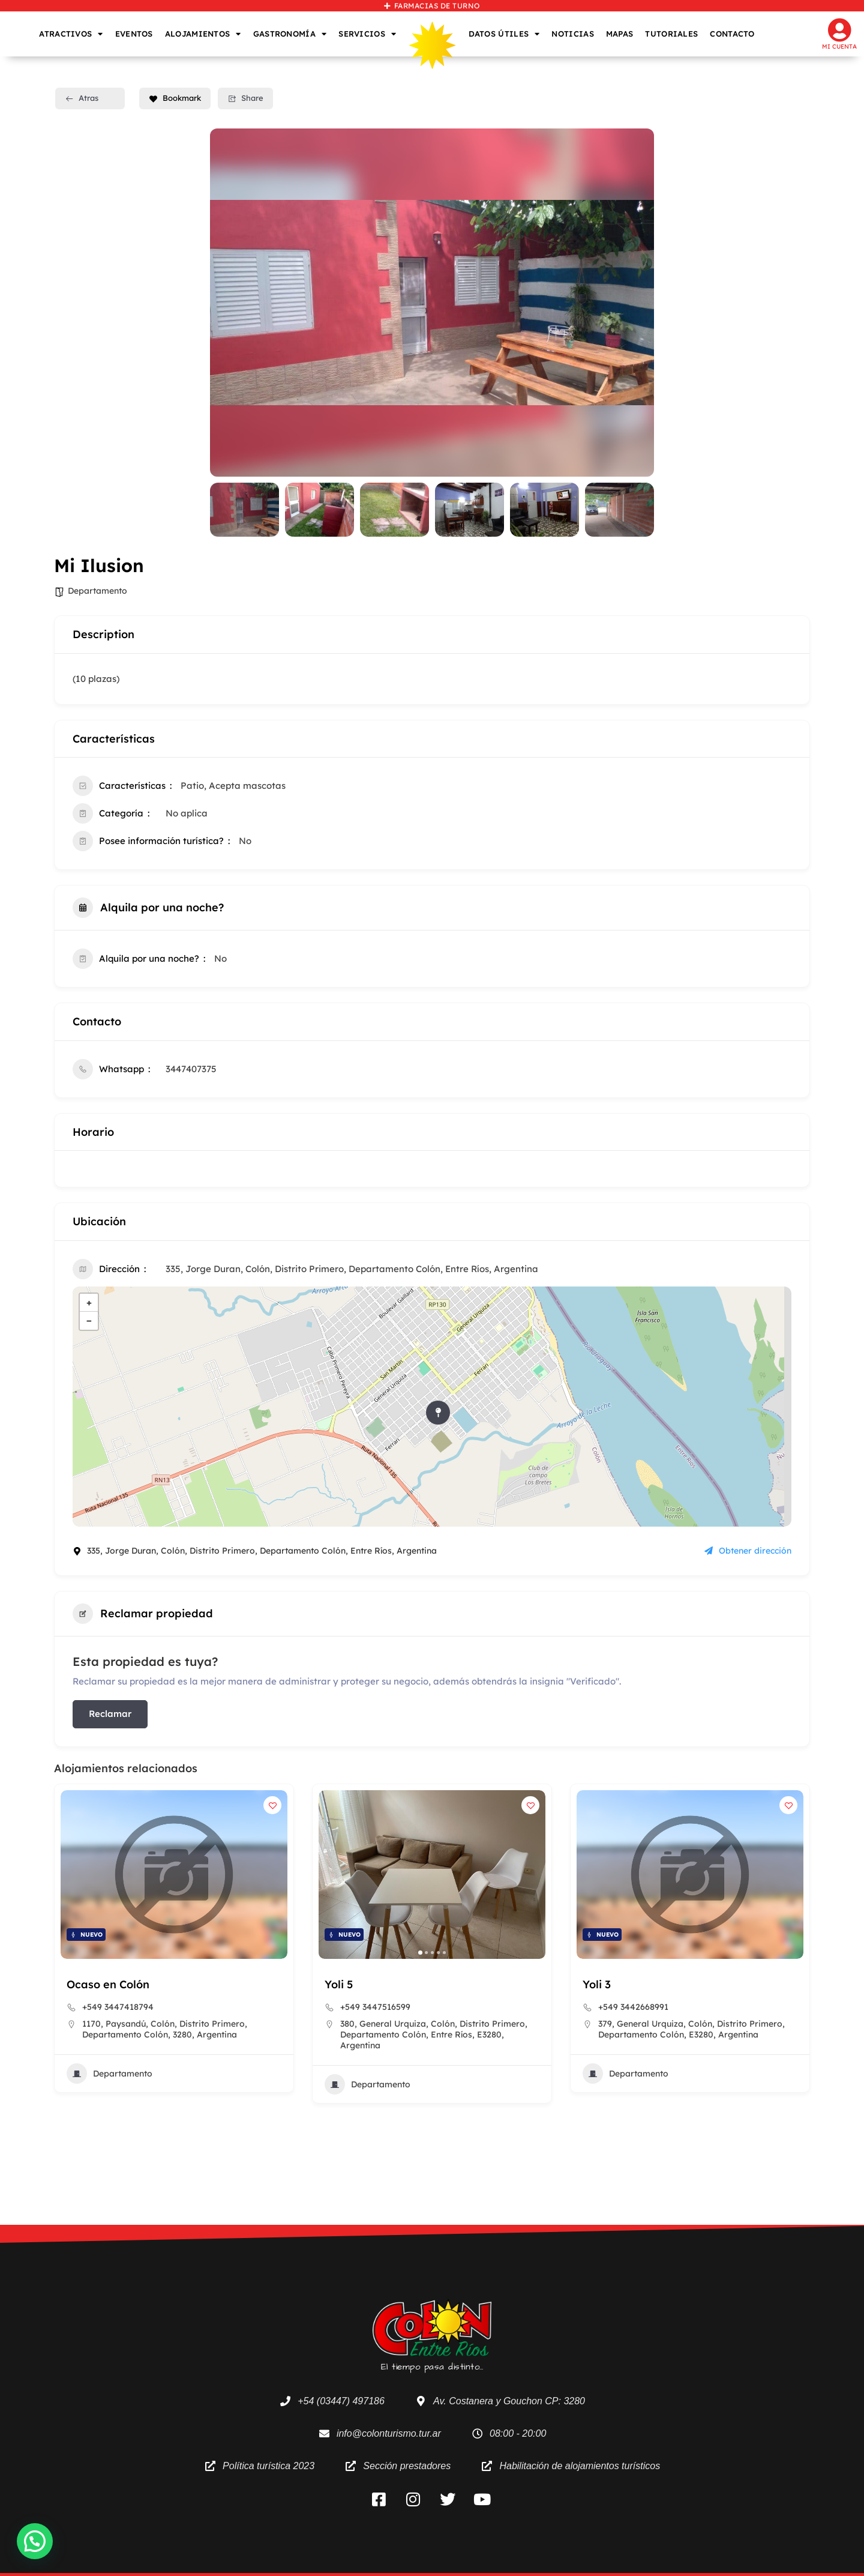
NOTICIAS (572, 33)
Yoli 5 (597, 1984)
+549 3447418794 (376, 2006)
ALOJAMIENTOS (203, 34)
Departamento (97, 590)
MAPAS (620, 33)
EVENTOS (134, 33)
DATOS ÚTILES (504, 34)
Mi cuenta (839, 46)
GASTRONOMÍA (290, 34)
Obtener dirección (747, 1550)
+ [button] (89, 1302)
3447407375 (191, 1069)
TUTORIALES (671, 33)
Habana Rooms (108, 1984)
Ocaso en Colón (366, 1984)
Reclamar (110, 1713)
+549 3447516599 (633, 2006)
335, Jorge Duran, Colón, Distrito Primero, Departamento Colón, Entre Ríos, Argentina (352, 1268)
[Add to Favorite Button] (272, 1805)
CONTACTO (732, 33)
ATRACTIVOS (71, 34)
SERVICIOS (367, 34)
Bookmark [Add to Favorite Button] (175, 98)
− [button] (89, 1320)
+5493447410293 (116, 2006)
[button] (156, 1952)
